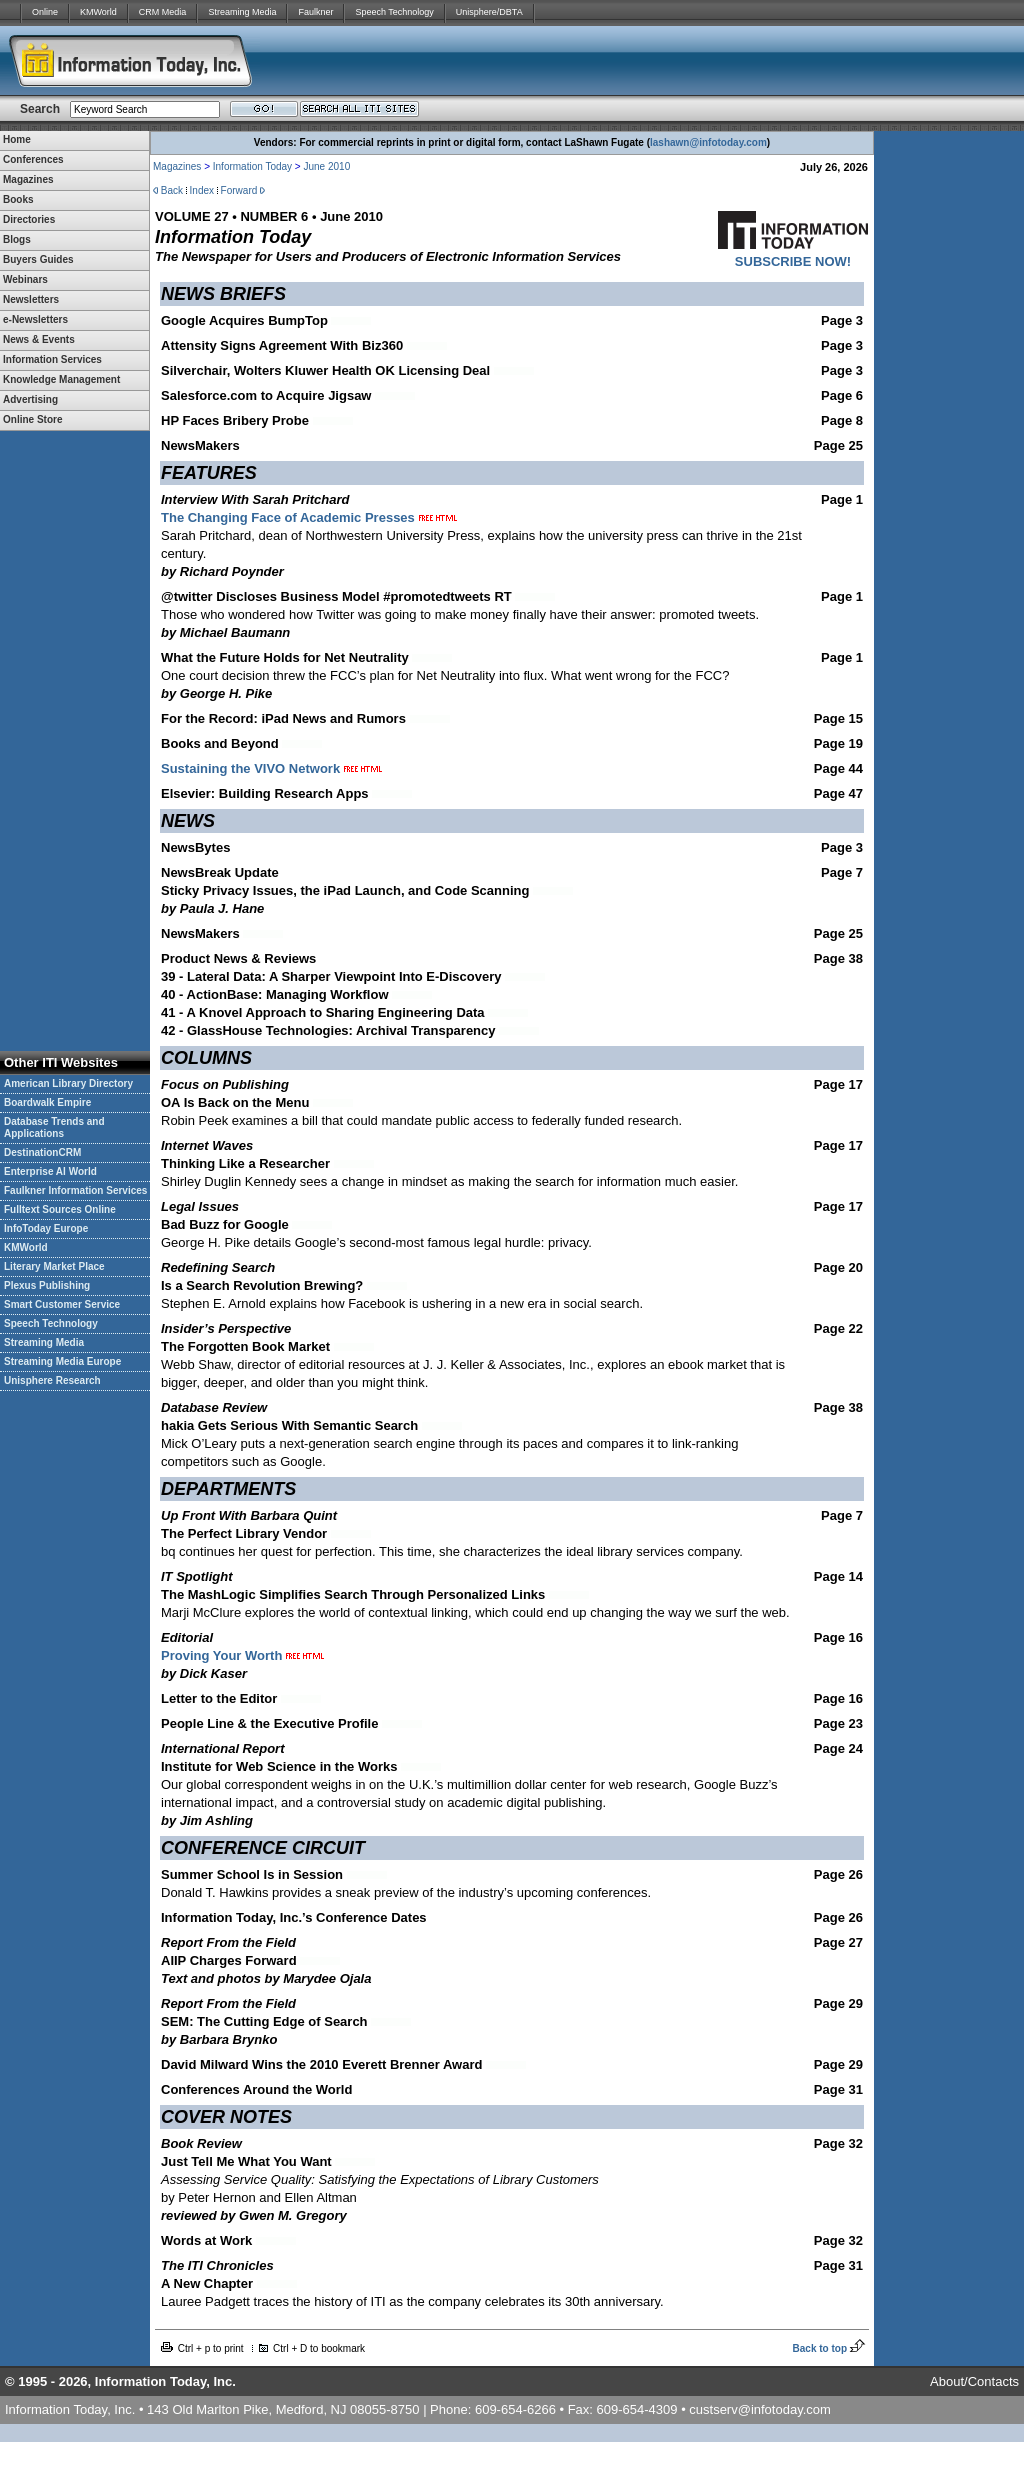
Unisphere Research (52, 1380)
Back (172, 190)
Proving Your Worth (244, 1655)
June (314, 166)
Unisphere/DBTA (489, 12)
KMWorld (98, 12)
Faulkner (315, 12)
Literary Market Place (54, 1266)
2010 (337, 166)
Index (202, 190)
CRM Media (163, 12)
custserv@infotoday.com (760, 2409)
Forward (239, 190)
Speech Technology (394, 12)
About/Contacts (974, 2381)
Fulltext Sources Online (60, 1209)
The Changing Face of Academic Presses (288, 517)
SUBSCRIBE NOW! (793, 261)
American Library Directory (68, 1083)
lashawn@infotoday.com (708, 142)
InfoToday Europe (46, 1228)
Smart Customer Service (62, 1304)
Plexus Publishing (47, 1285)
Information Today (252, 166)
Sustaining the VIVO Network (272, 768)
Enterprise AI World (50, 1171)
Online (45, 12)
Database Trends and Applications (54, 1127)
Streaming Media (242, 12)
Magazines (177, 166)
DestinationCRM (42, 1152)
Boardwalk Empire (47, 1102)
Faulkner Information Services (75, 1190)
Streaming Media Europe (62, 1361)
